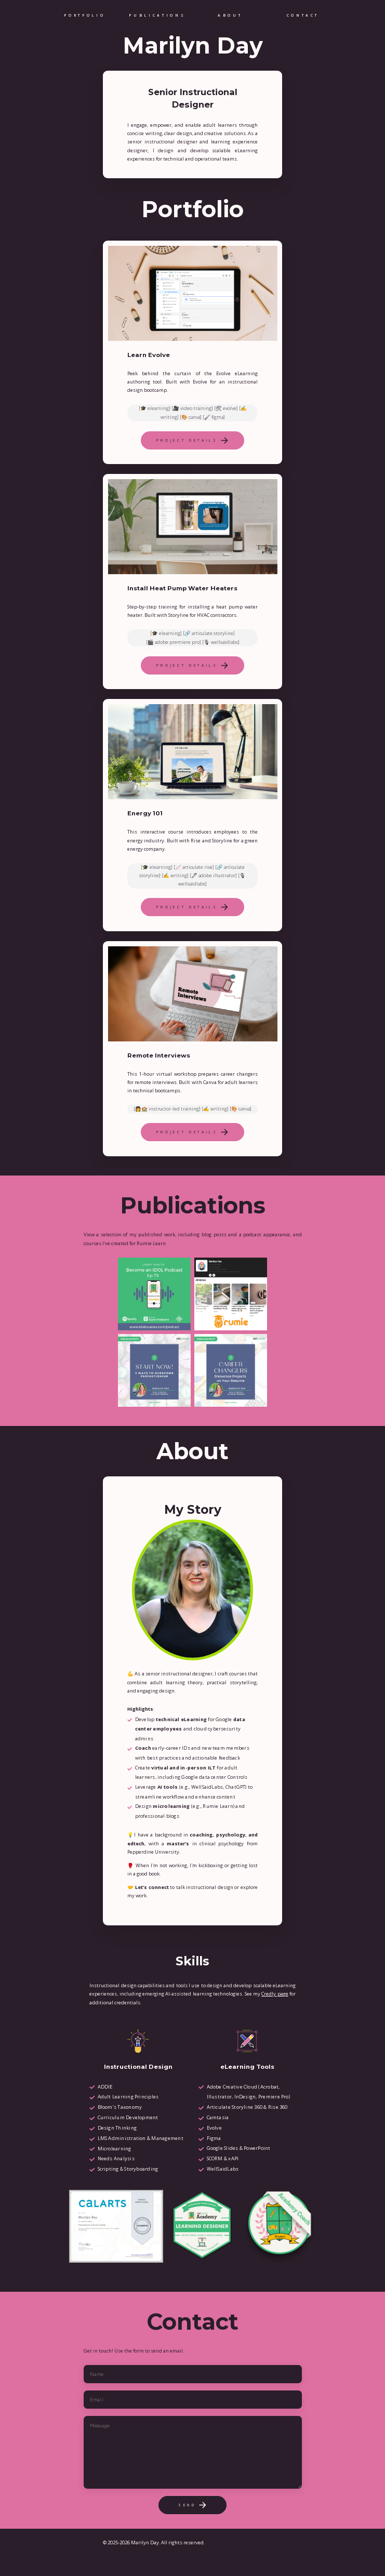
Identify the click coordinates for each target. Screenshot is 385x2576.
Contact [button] (303, 15)
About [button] (230, 15)
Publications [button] (157, 15)
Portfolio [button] (84, 15)
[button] (193, 440)
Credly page (274, 1993)
